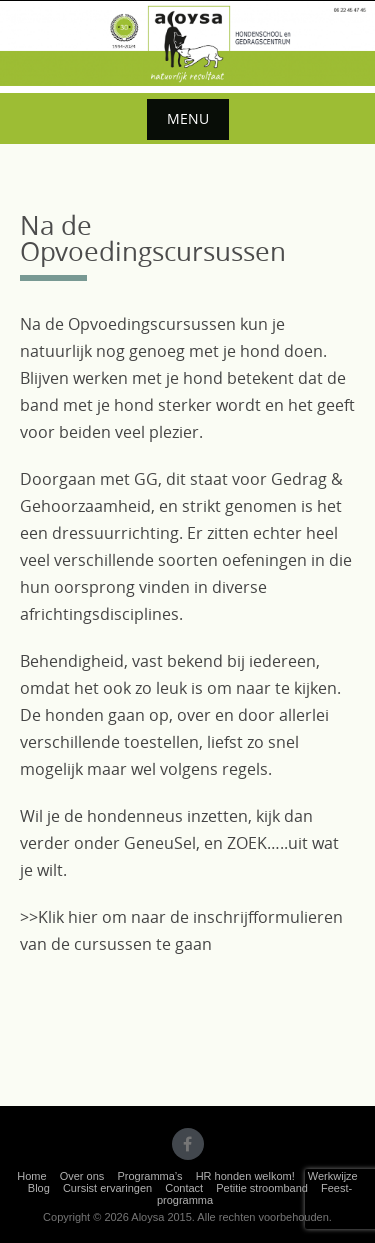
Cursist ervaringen (107, 1188)
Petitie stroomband (262, 1188)
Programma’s (149, 1176)
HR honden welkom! (245, 1176)
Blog (39, 1188)
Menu (188, 118)
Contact (184, 1188)
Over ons (82, 1176)
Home (31, 1176)
